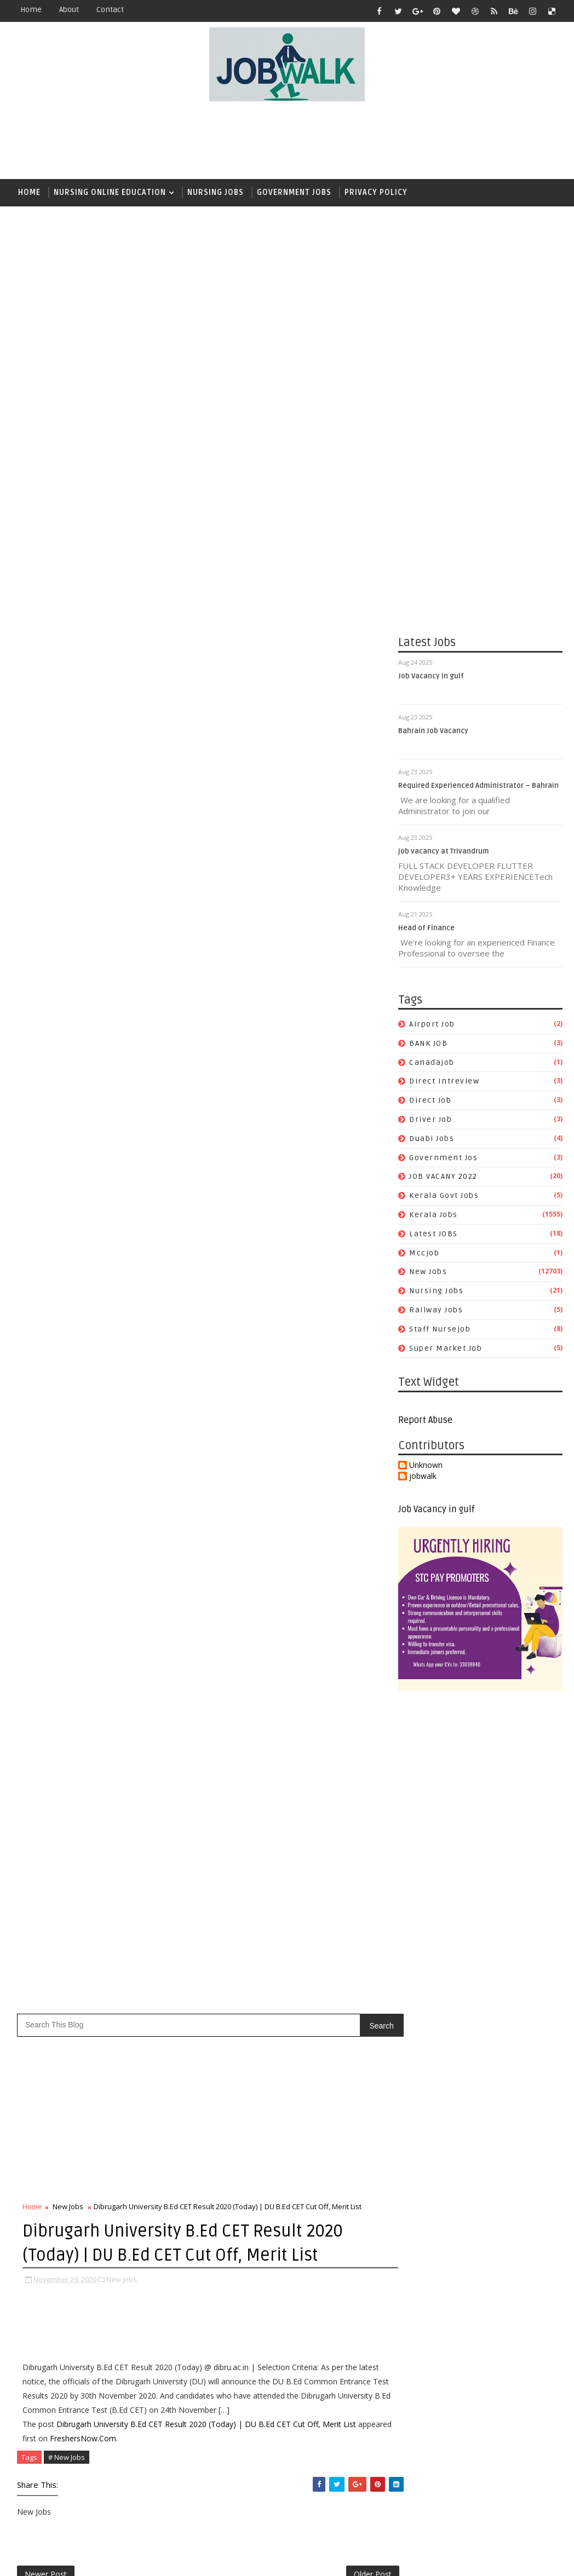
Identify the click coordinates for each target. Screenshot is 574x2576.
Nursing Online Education (110, 192)
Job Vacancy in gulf (431, 677)
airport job (432, 1024)
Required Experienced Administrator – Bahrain (478, 786)
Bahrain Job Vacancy (433, 732)
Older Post (361, 942)
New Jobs (428, 1272)
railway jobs (436, 1310)
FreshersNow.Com (118, 805)
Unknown (426, 1466)
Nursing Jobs (215, 192)
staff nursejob (439, 1329)
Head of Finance (426, 929)
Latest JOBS (433, 1234)
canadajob (432, 1063)
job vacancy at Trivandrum (443, 852)
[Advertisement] (287, 141)
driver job (430, 1120)
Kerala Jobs (433, 1215)
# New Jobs (66, 824)
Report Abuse (425, 1420)
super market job (445, 1348)
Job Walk (68, 2559)
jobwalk (423, 1477)
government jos (443, 1158)
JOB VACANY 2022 (443, 1177)
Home (31, 9)
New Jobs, (122, 647)
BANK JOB (428, 1043)
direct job (430, 1101)
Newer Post (46, 942)
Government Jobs (294, 192)
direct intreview (444, 1082)
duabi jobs (431, 1139)
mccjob (424, 1253)
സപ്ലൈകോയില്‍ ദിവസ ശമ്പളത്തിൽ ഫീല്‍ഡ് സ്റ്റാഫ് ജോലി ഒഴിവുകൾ (337, 1565)
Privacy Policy (376, 192)
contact (110, 9)
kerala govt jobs (444, 1196)
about (69, 9)
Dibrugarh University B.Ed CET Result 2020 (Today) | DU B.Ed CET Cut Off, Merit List (206, 791)
